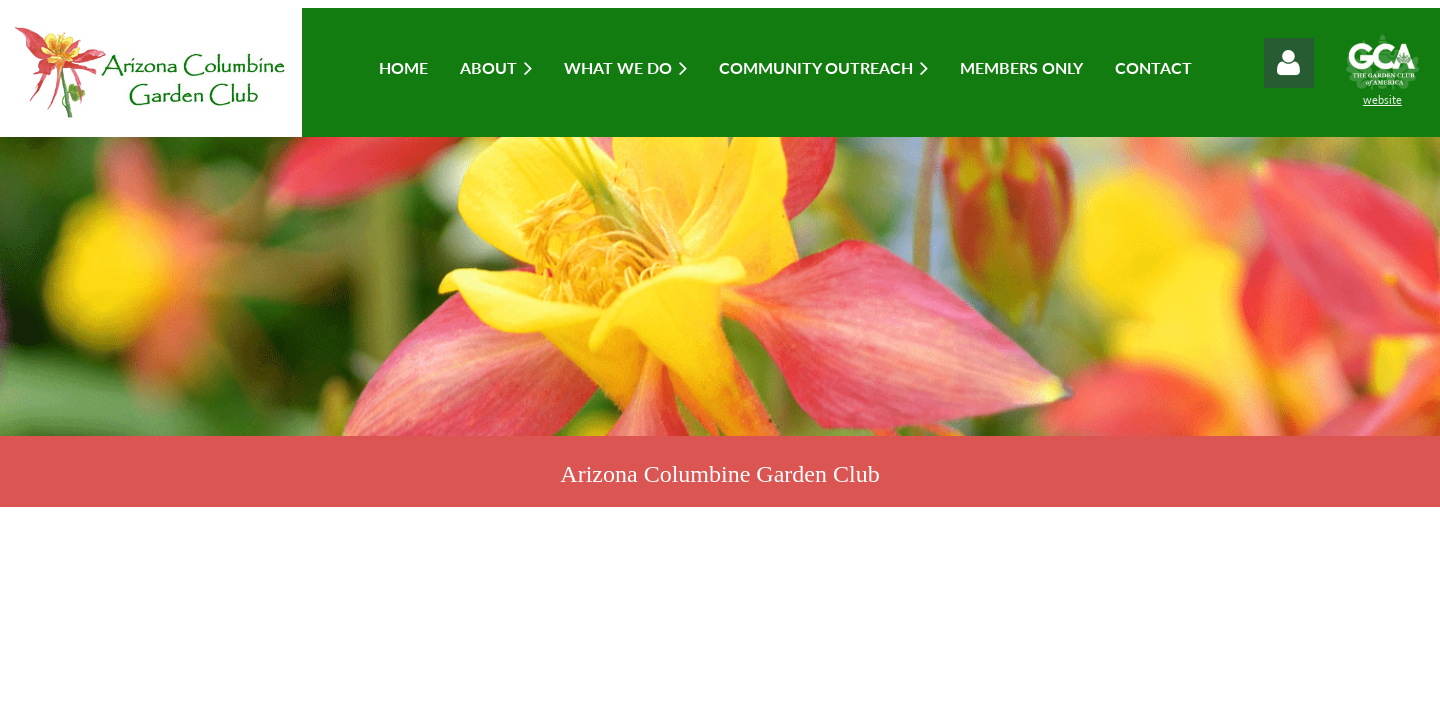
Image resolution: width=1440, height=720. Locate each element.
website (1382, 99)
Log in (1289, 63)
